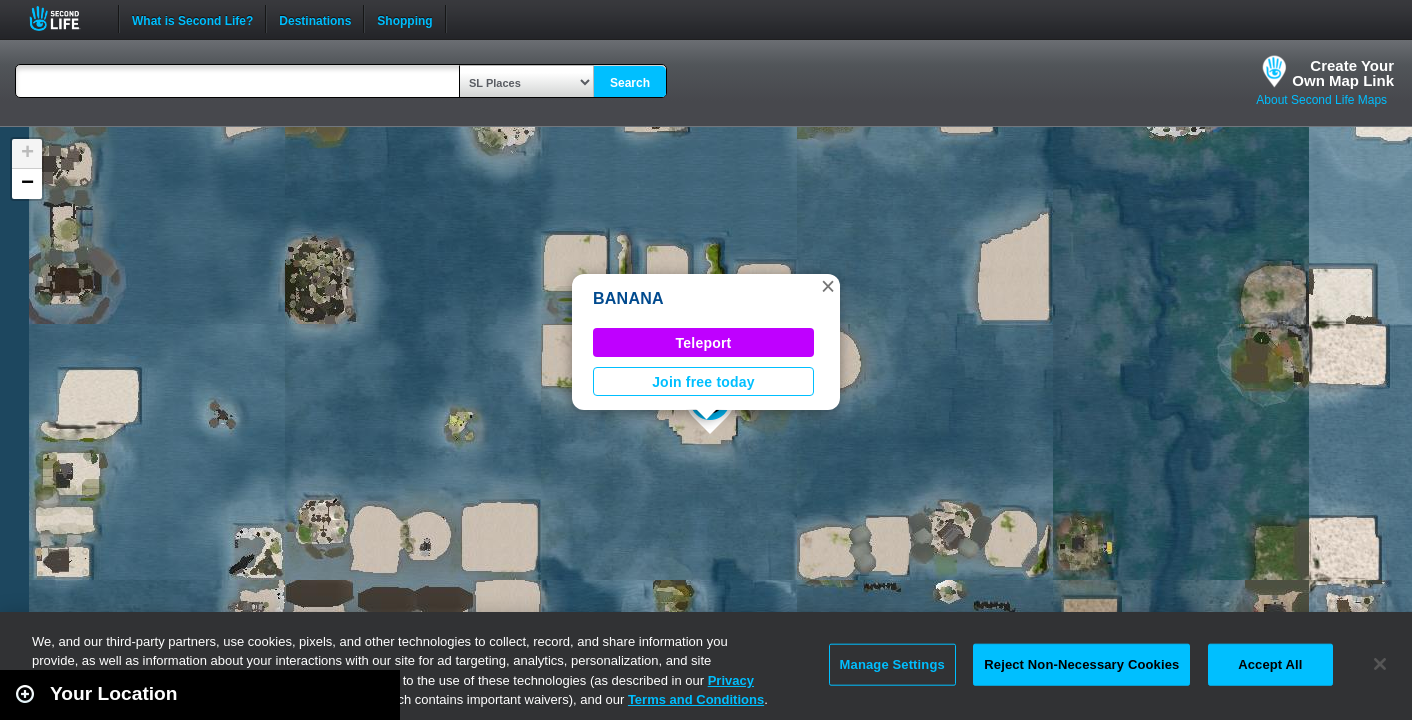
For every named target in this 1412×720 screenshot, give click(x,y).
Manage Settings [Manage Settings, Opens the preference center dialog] (892, 664)
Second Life (65, 18)
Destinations (315, 19)
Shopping (404, 19)
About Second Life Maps (1321, 100)
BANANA (628, 298)
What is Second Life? (192, 19)
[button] (828, 286)
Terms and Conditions (696, 699)
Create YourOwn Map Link (1343, 73)
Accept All (1270, 664)
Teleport (704, 343)
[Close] (1380, 664)
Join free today (703, 382)
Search (630, 83)
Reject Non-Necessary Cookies (1081, 664)
